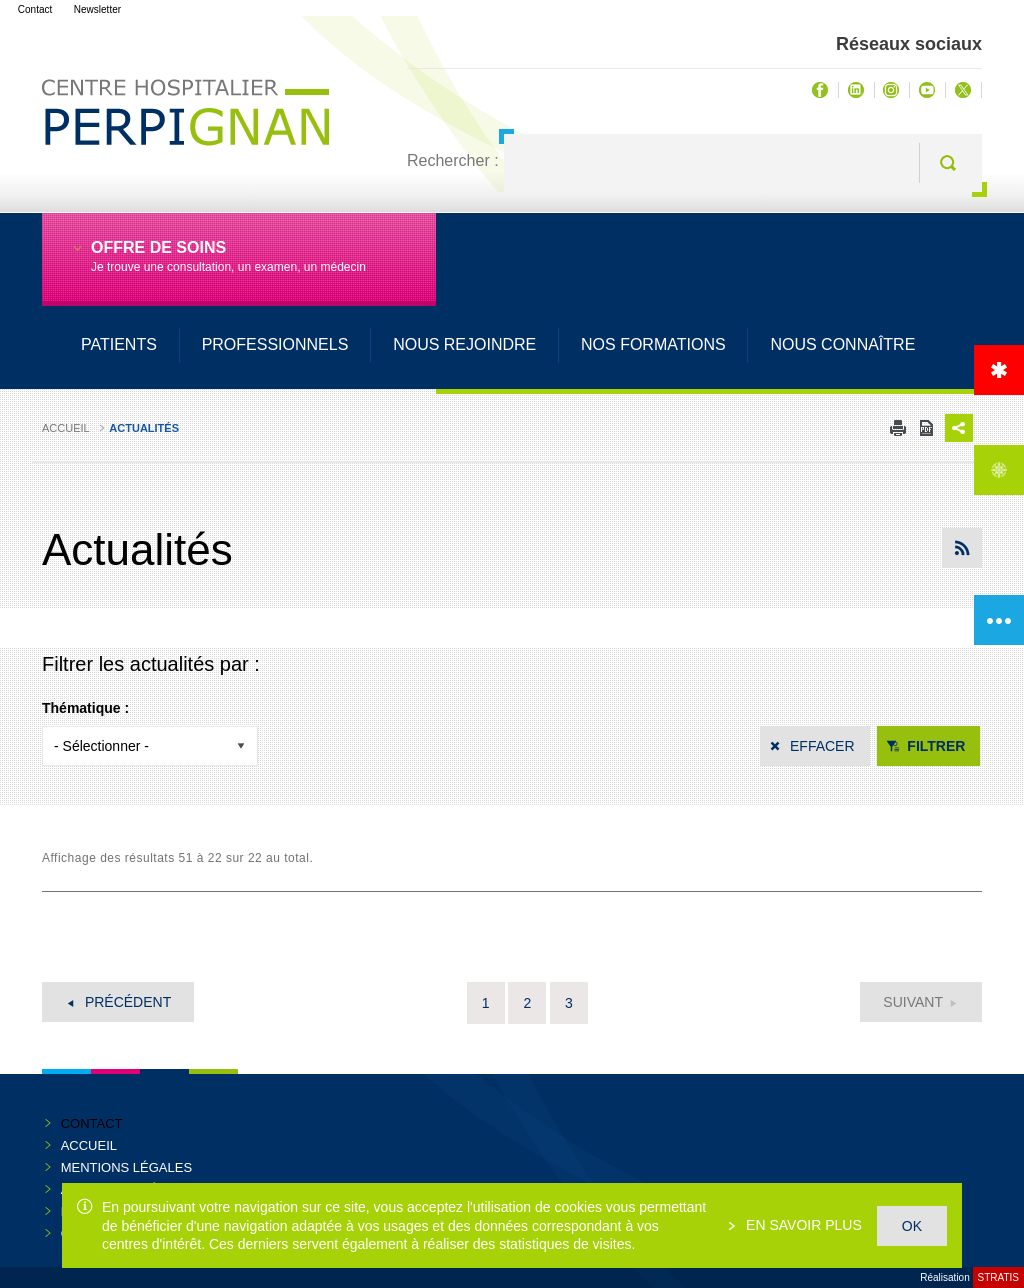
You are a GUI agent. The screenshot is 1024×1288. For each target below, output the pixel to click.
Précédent (126, 1002)
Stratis (998, 1277)
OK (912, 1226)
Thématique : (85, 708)
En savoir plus (802, 1225)
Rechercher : (453, 160)
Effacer (822, 746)
